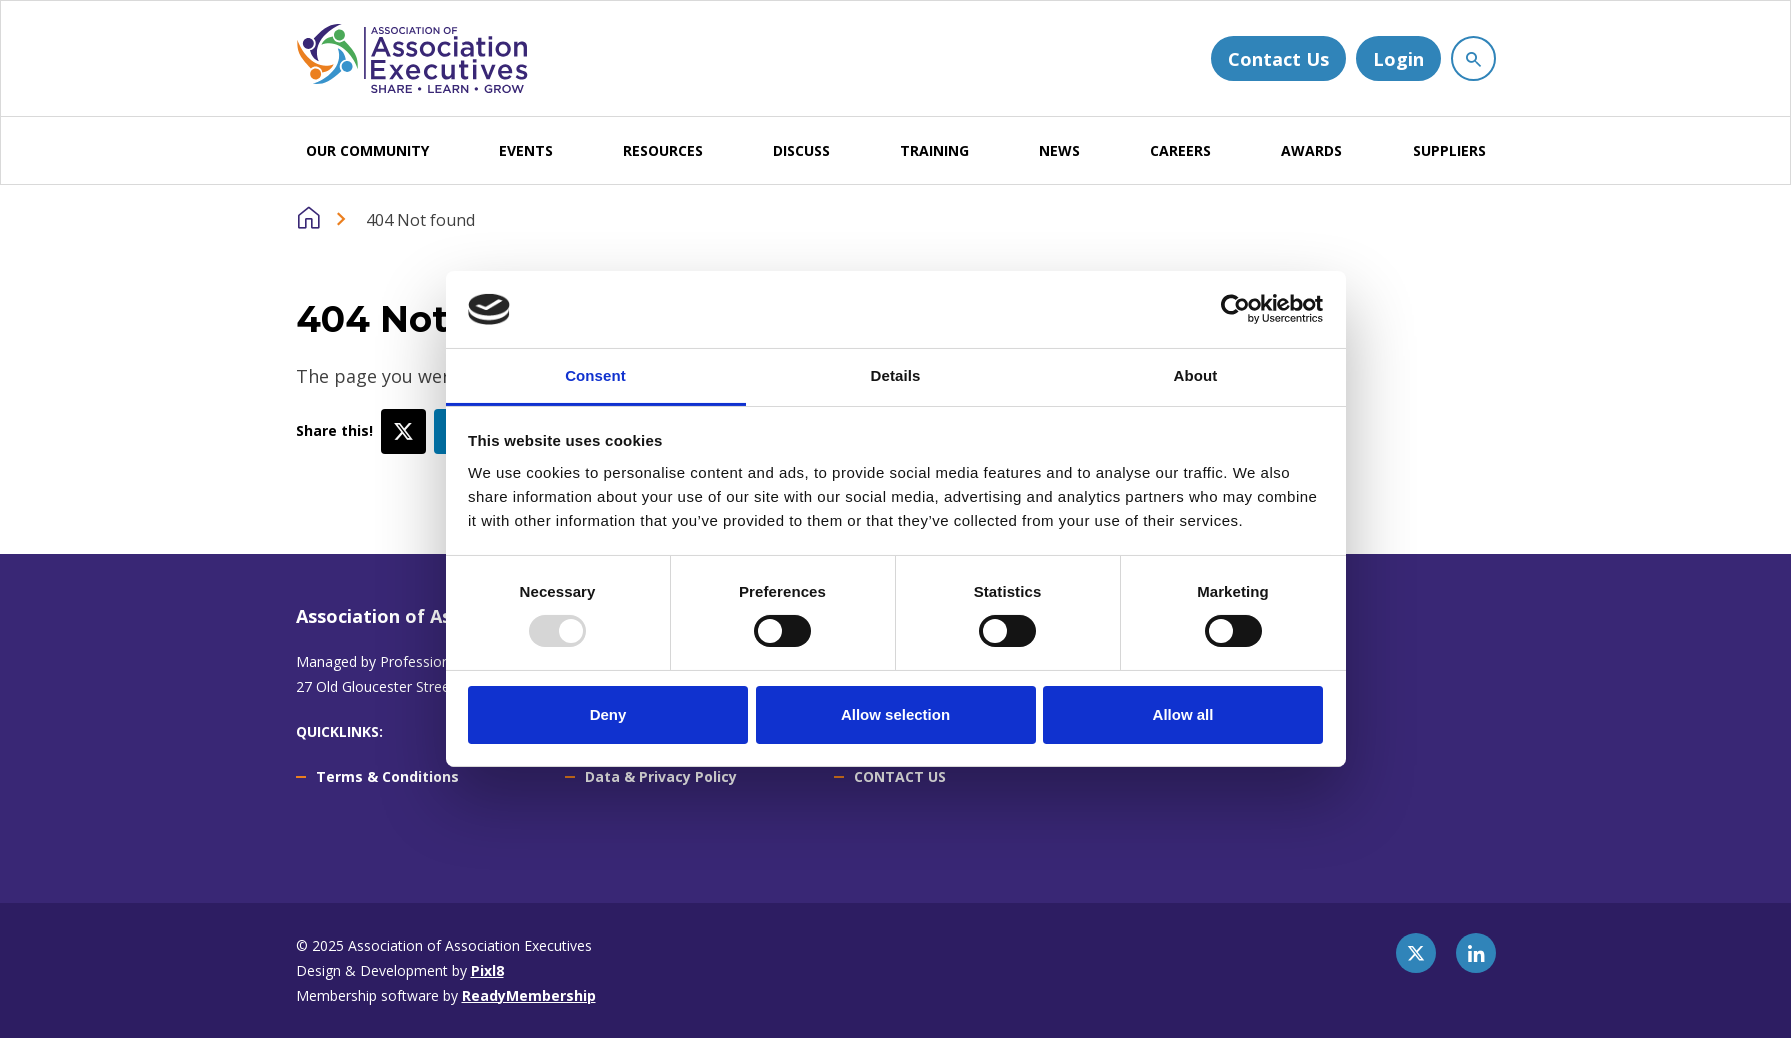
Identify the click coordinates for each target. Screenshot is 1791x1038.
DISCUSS (801, 150)
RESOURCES (663, 150)
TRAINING (934, 150)
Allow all (1183, 714)
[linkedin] (1476, 953)
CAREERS (1180, 150)
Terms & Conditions (387, 776)
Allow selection (895, 714)
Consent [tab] (595, 375)
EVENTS (526, 150)
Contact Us (1278, 59)
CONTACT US (900, 776)
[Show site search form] (1473, 58)
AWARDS (1311, 150)
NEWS (1059, 150)
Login (1398, 59)
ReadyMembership (529, 995)
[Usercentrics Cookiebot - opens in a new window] (1235, 309)
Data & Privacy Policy (661, 776)
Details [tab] (896, 375)
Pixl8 (487, 970)
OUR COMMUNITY (367, 150)
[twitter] (1416, 953)
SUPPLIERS (1449, 150)
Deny (608, 714)
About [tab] (1196, 375)
